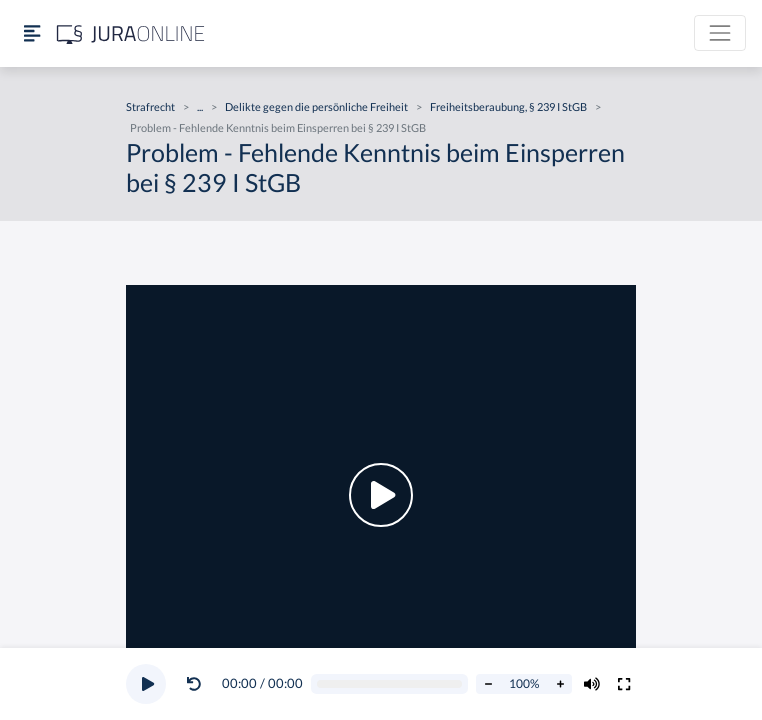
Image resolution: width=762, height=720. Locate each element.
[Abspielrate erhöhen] (560, 684)
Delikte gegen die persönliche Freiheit (316, 106)
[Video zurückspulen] (194, 684)
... (200, 106)
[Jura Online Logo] (131, 33)
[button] (198, 684)
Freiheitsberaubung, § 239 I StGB (508, 106)
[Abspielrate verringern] (488, 684)
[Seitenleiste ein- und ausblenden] (32, 33)
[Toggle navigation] (720, 33)
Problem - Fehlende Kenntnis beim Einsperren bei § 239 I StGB (278, 127)
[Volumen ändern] (592, 684)
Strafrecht (150, 106)
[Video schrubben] (390, 684)
